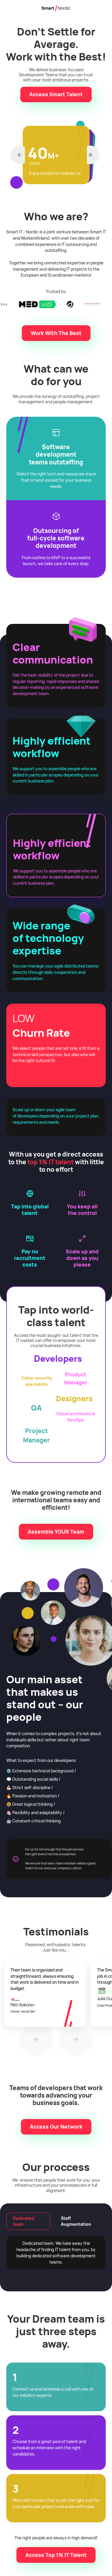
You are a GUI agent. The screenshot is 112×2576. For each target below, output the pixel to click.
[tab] (28, 2221)
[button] (17, 154)
